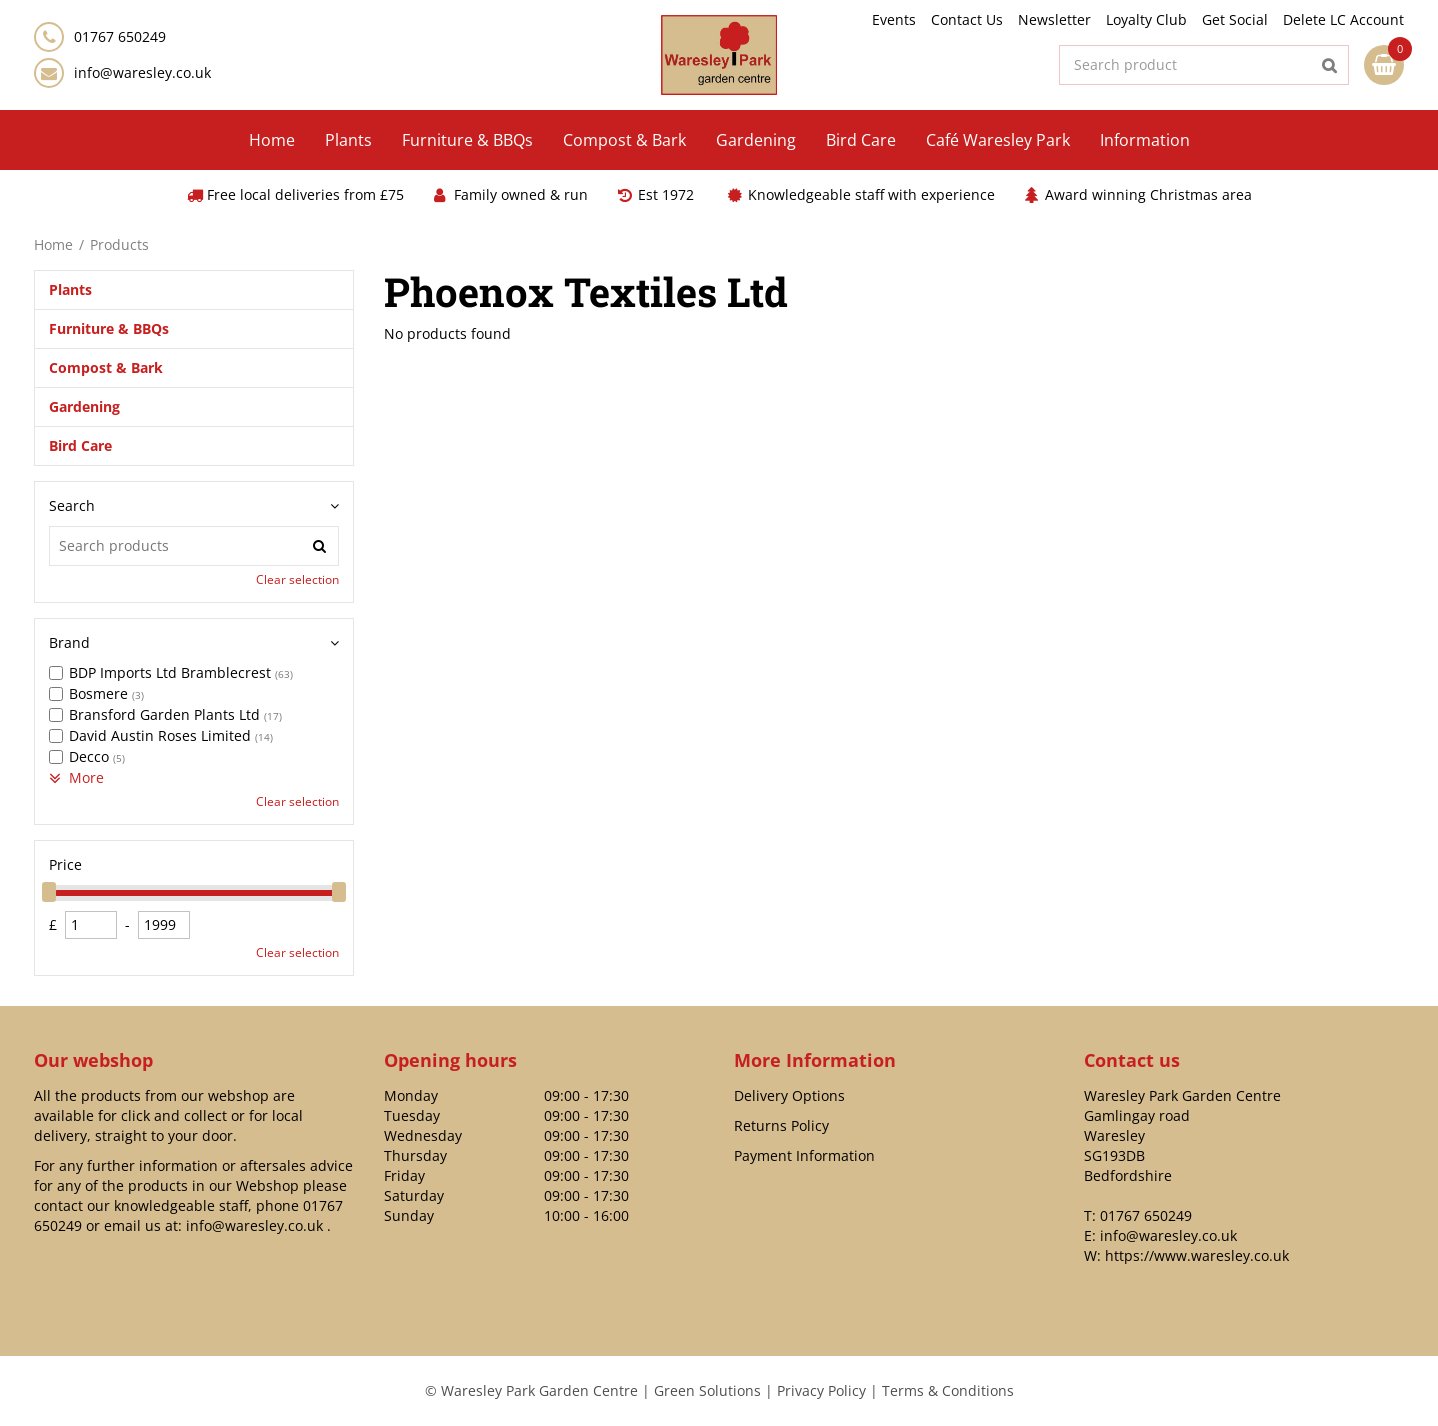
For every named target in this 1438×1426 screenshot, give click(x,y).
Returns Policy (781, 1125)
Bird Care (80, 445)
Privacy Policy (821, 1390)
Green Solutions (707, 1390)
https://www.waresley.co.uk (1197, 1255)
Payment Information (804, 1155)
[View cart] (1384, 65)
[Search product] (1204, 65)
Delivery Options (789, 1095)
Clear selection (297, 579)
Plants (70, 289)
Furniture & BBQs (109, 328)
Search (72, 505)
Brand (69, 642)
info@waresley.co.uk (142, 72)
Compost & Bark (106, 367)
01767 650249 (1146, 1215)
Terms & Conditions (948, 1390)
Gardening (84, 406)
